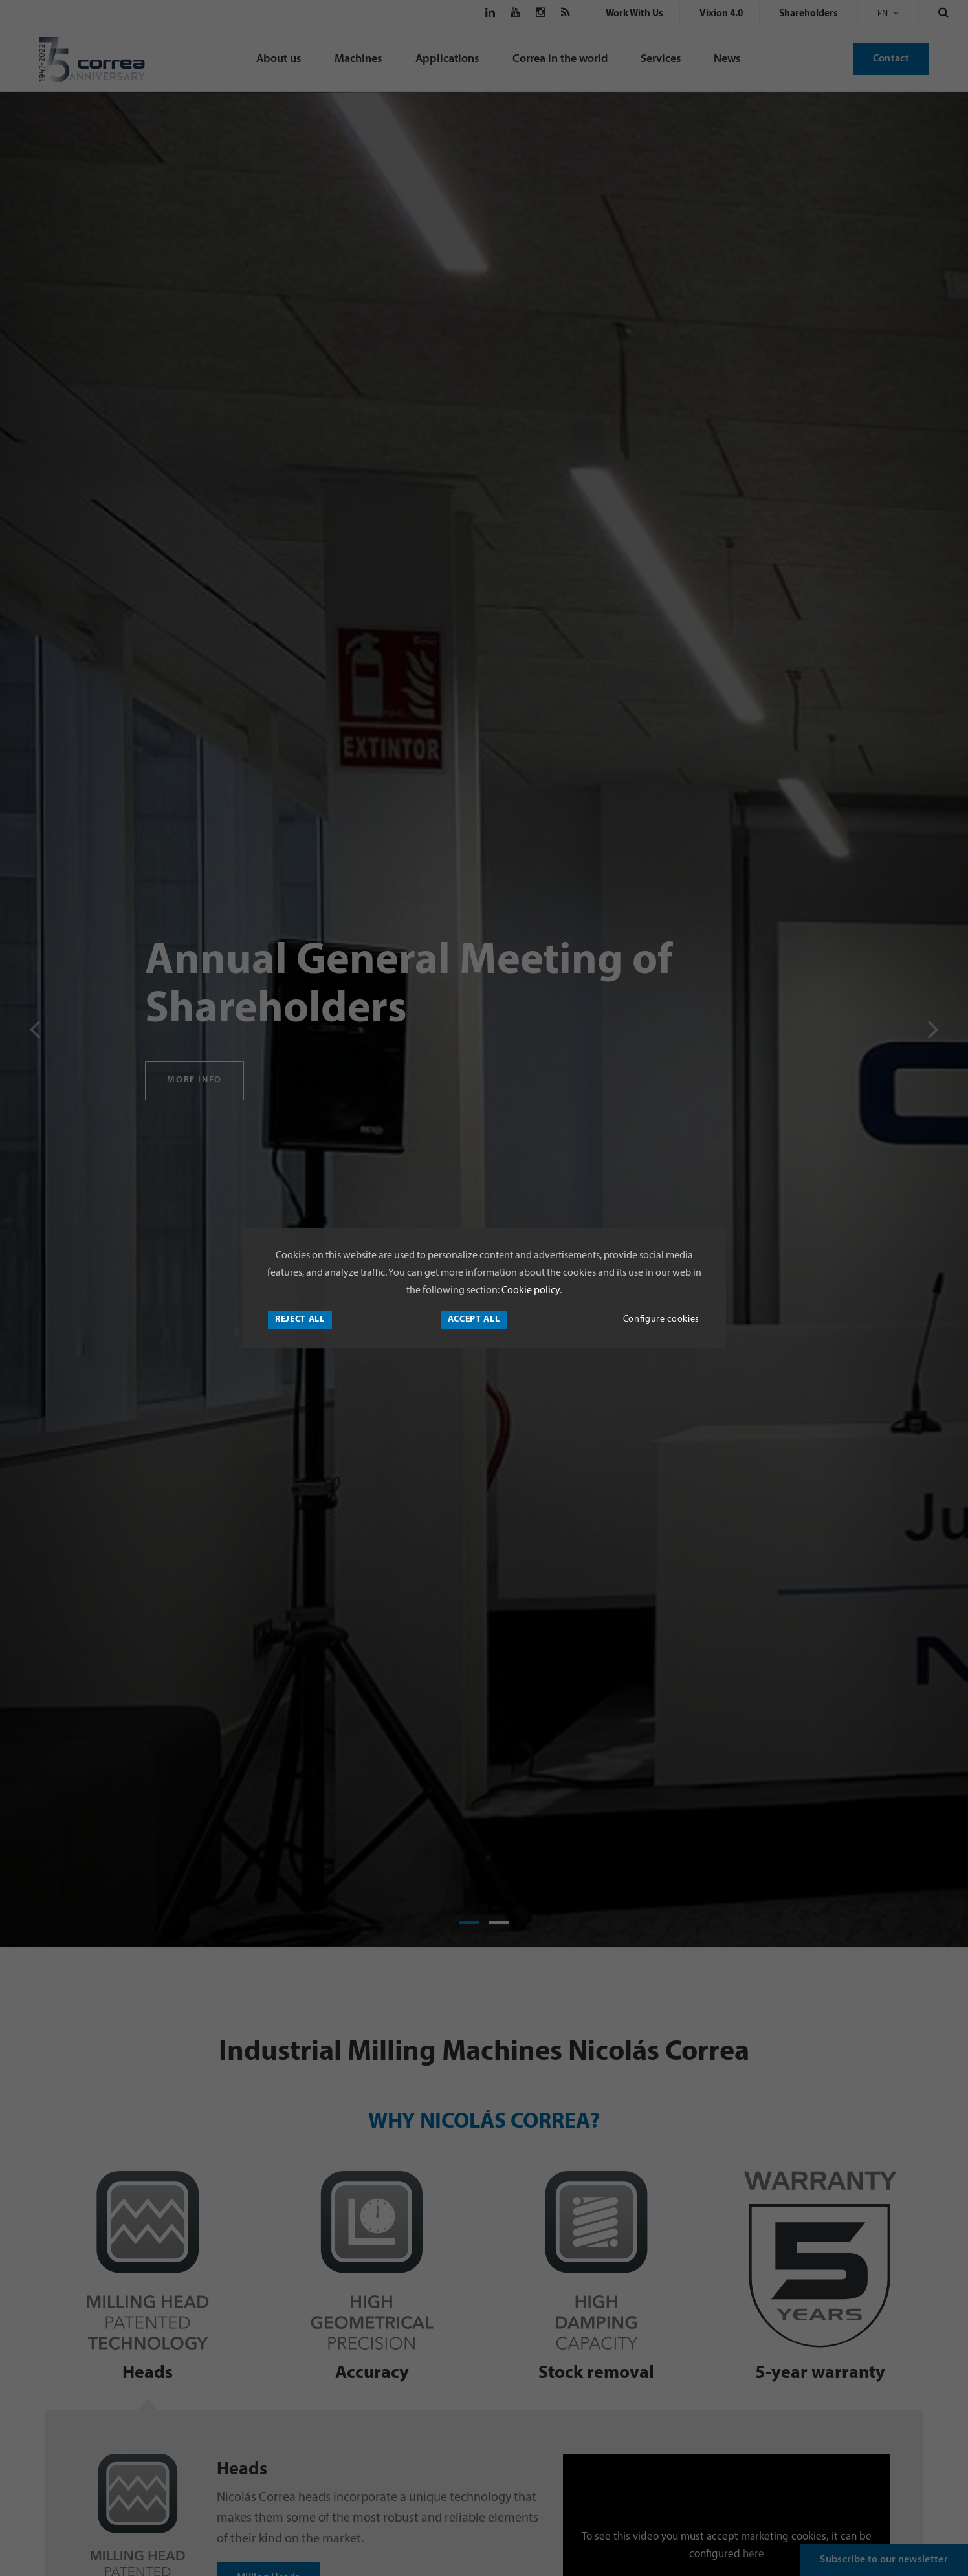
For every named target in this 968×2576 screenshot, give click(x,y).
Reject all (300, 1319)
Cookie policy (530, 1291)
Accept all (474, 1319)
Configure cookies (661, 1319)
